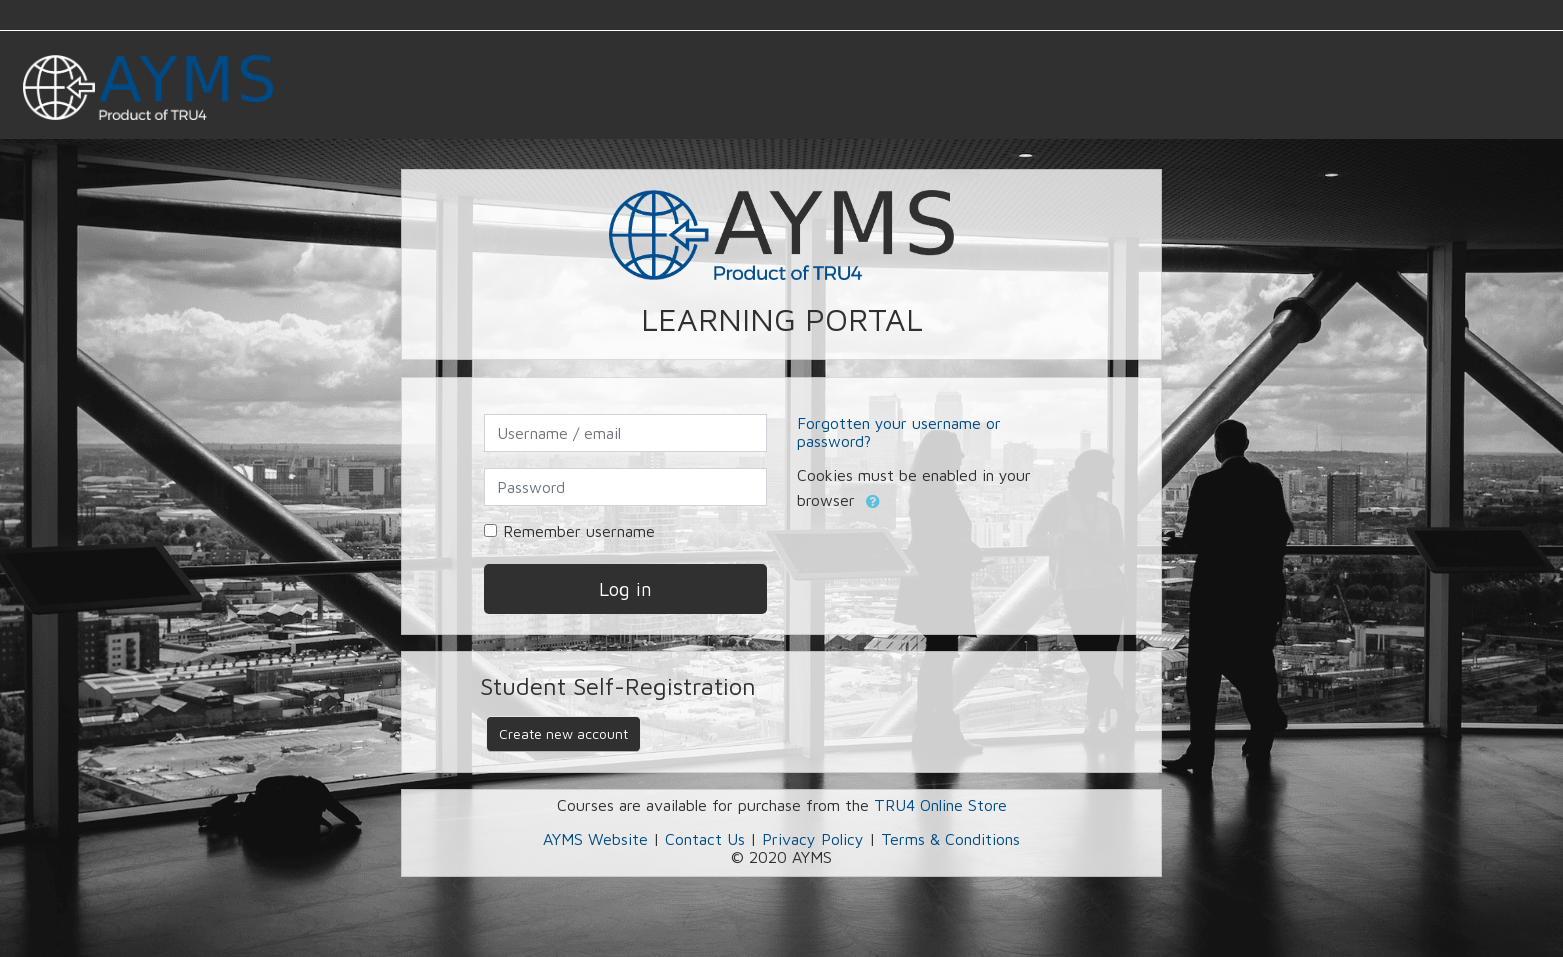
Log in (625, 588)
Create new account (563, 733)
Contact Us (705, 839)
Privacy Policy (813, 839)
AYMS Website (595, 839)
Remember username (579, 531)
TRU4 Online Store (940, 805)
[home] (148, 91)
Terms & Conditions (950, 839)
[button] (873, 502)
